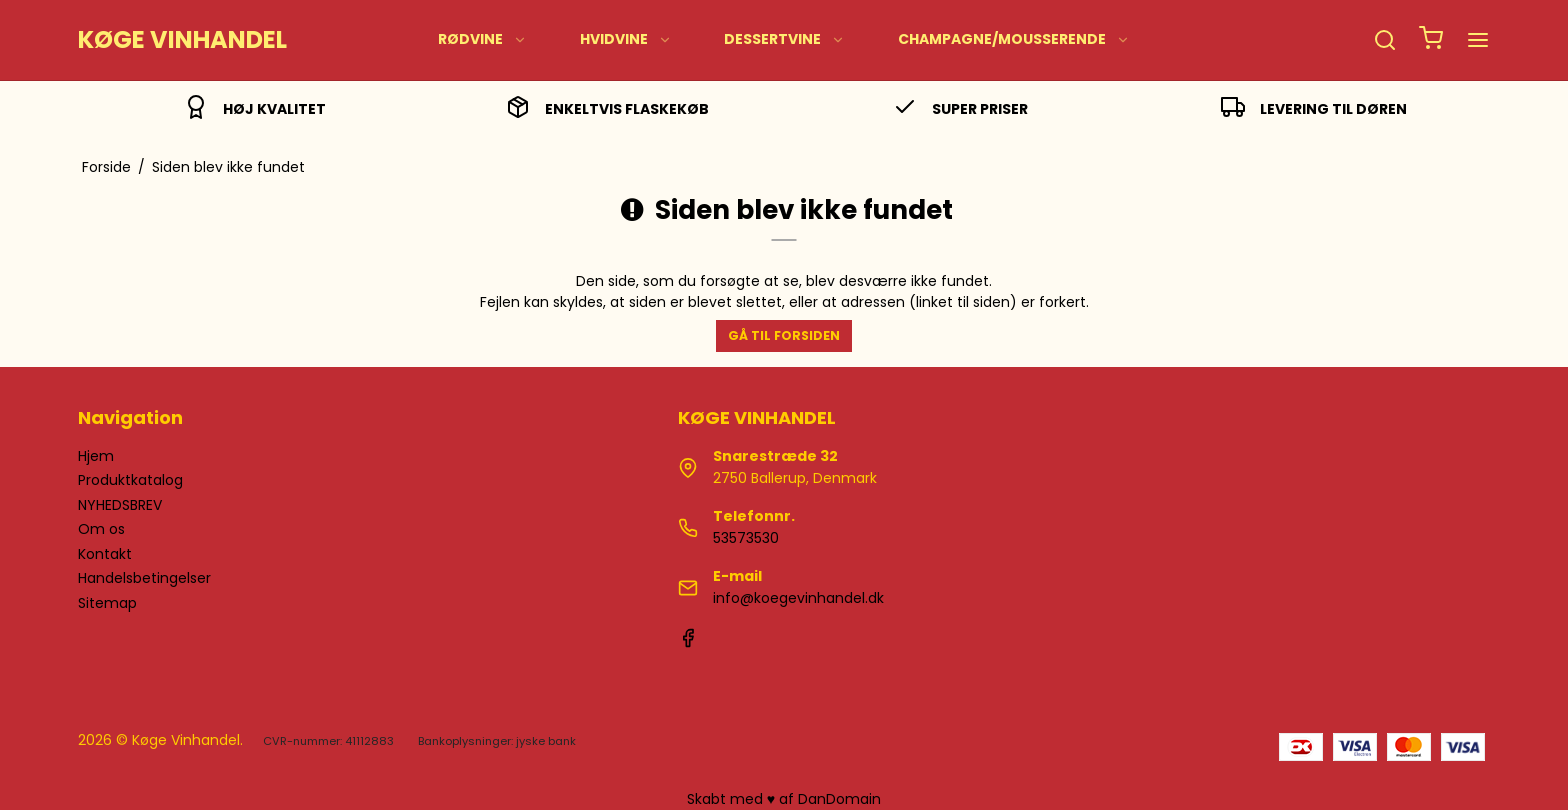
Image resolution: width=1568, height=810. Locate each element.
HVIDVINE (626, 39)
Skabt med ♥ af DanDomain (784, 799)
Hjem (96, 456)
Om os (101, 529)
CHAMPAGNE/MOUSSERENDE (1014, 39)
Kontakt (105, 554)
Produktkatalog (130, 480)
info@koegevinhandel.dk (798, 598)
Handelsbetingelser (144, 578)
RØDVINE (482, 39)
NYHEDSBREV (120, 505)
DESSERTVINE (784, 39)
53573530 (746, 538)
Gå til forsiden (784, 335)
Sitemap (107, 603)
